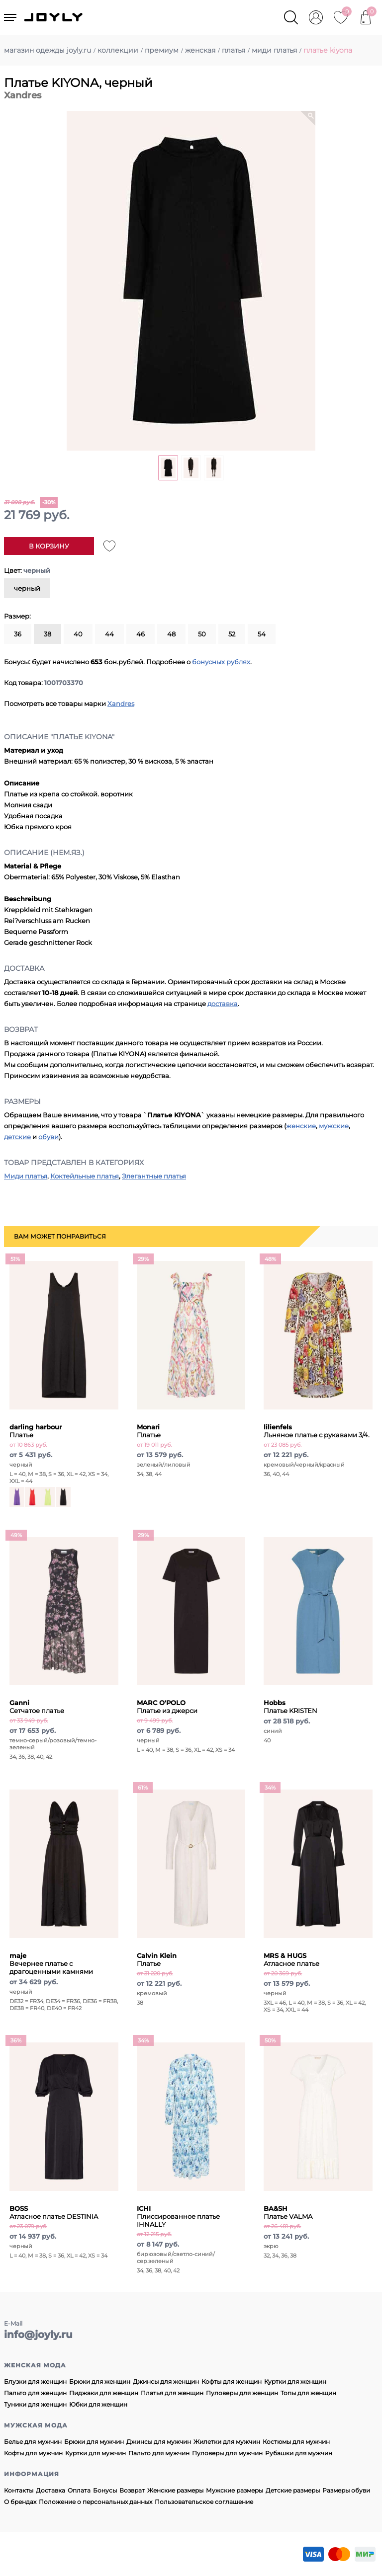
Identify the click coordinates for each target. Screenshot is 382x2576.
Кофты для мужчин (33, 2453)
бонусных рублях (221, 662)
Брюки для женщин (99, 2381)
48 (171, 634)
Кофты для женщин (231, 2381)
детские (17, 1137)
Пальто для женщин (35, 2393)
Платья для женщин (172, 2393)
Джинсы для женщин (166, 2381)
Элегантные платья (154, 1176)
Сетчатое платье (36, 1707)
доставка (222, 1004)
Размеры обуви (346, 2490)
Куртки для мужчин (95, 2453)
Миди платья (25, 1176)
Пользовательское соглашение (204, 2501)
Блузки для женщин (35, 2381)
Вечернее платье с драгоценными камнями (51, 1963)
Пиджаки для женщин (103, 2393)
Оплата (79, 2490)
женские (301, 1126)
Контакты (18, 2490)
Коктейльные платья (84, 1176)
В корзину (49, 546)
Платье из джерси (167, 1707)
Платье (149, 1431)
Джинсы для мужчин (158, 2441)
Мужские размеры (234, 2490)
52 (231, 634)
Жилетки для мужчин (226, 2441)
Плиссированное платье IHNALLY (178, 2216)
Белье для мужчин (33, 2441)
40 (78, 634)
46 (140, 634)
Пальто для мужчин (159, 2453)
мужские (334, 1126)
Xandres (120, 703)
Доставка (50, 2490)
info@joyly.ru (38, 2335)
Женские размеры (175, 2490)
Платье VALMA (288, 2212)
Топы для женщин (308, 2393)
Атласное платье (291, 1959)
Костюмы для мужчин (296, 2441)
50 (202, 634)
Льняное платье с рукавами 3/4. (317, 1431)
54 (262, 634)
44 (109, 634)
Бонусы (105, 2490)
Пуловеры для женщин (242, 2393)
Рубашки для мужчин (298, 2453)
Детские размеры (293, 2490)
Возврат (132, 2490)
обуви (48, 1137)
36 (17, 634)
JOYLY (54, 17)
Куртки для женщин (295, 2381)
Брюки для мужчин (94, 2441)
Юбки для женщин (98, 2404)
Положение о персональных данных (95, 2501)
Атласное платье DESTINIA (53, 2212)
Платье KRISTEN (290, 1707)
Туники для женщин (35, 2404)
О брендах (20, 2501)
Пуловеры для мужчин (227, 2453)
